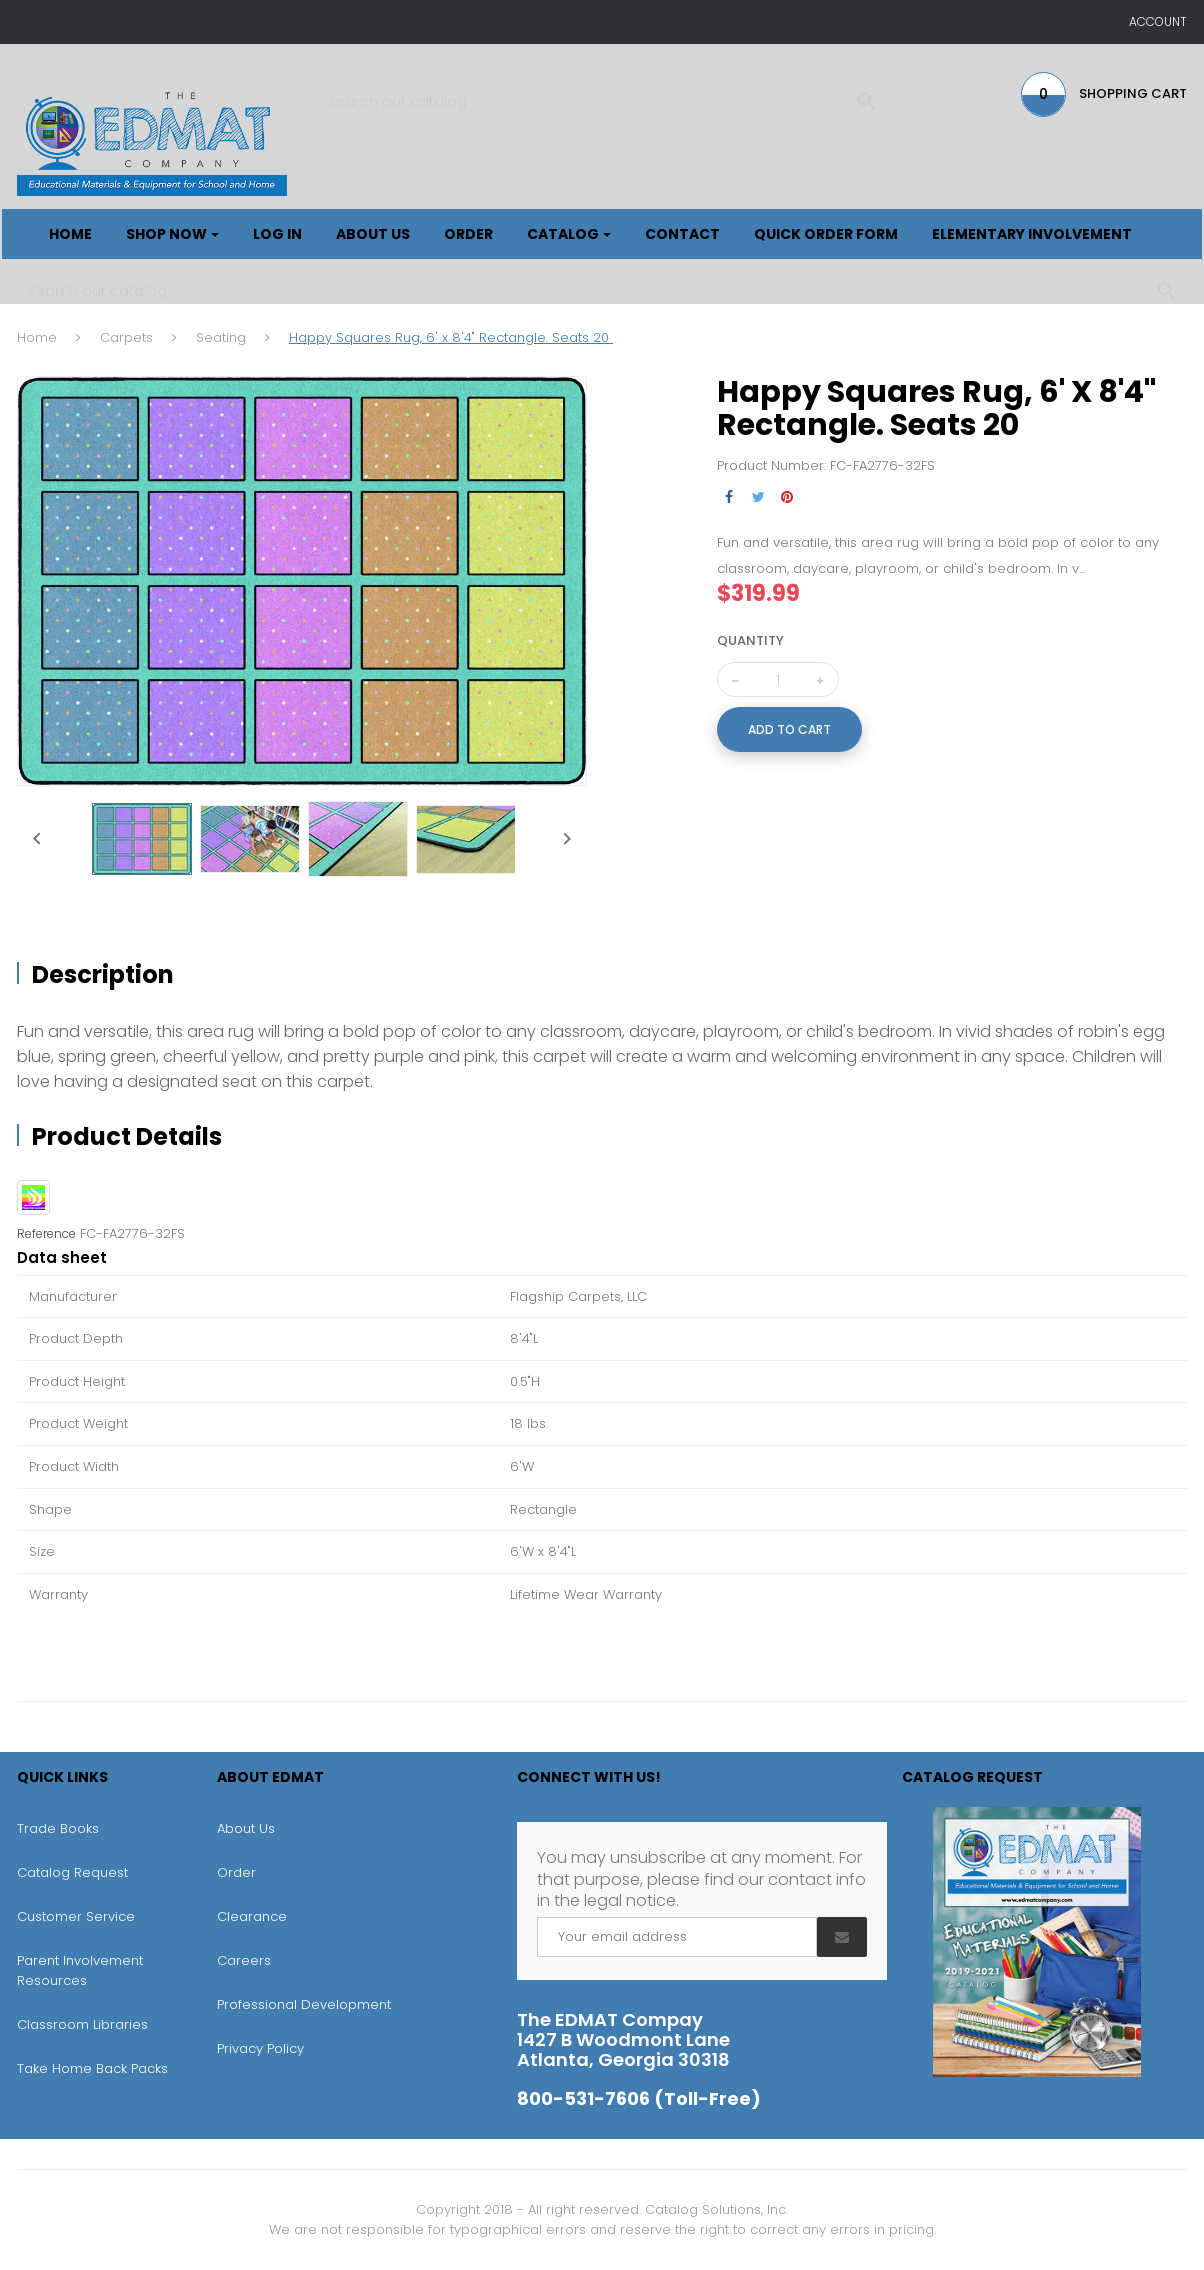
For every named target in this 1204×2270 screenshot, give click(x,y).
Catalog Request (72, 1872)
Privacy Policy (260, 2048)
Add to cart (789, 729)
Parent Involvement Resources (80, 1970)
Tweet (758, 497)
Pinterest (787, 497)
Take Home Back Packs (92, 2068)
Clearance (252, 1916)
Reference (46, 1234)
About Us (246, 1828)
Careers (244, 1960)
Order (236, 1872)
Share (729, 497)
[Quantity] (778, 680)
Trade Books (58, 1828)
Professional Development (304, 2004)
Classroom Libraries (82, 2024)
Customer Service (76, 1916)
